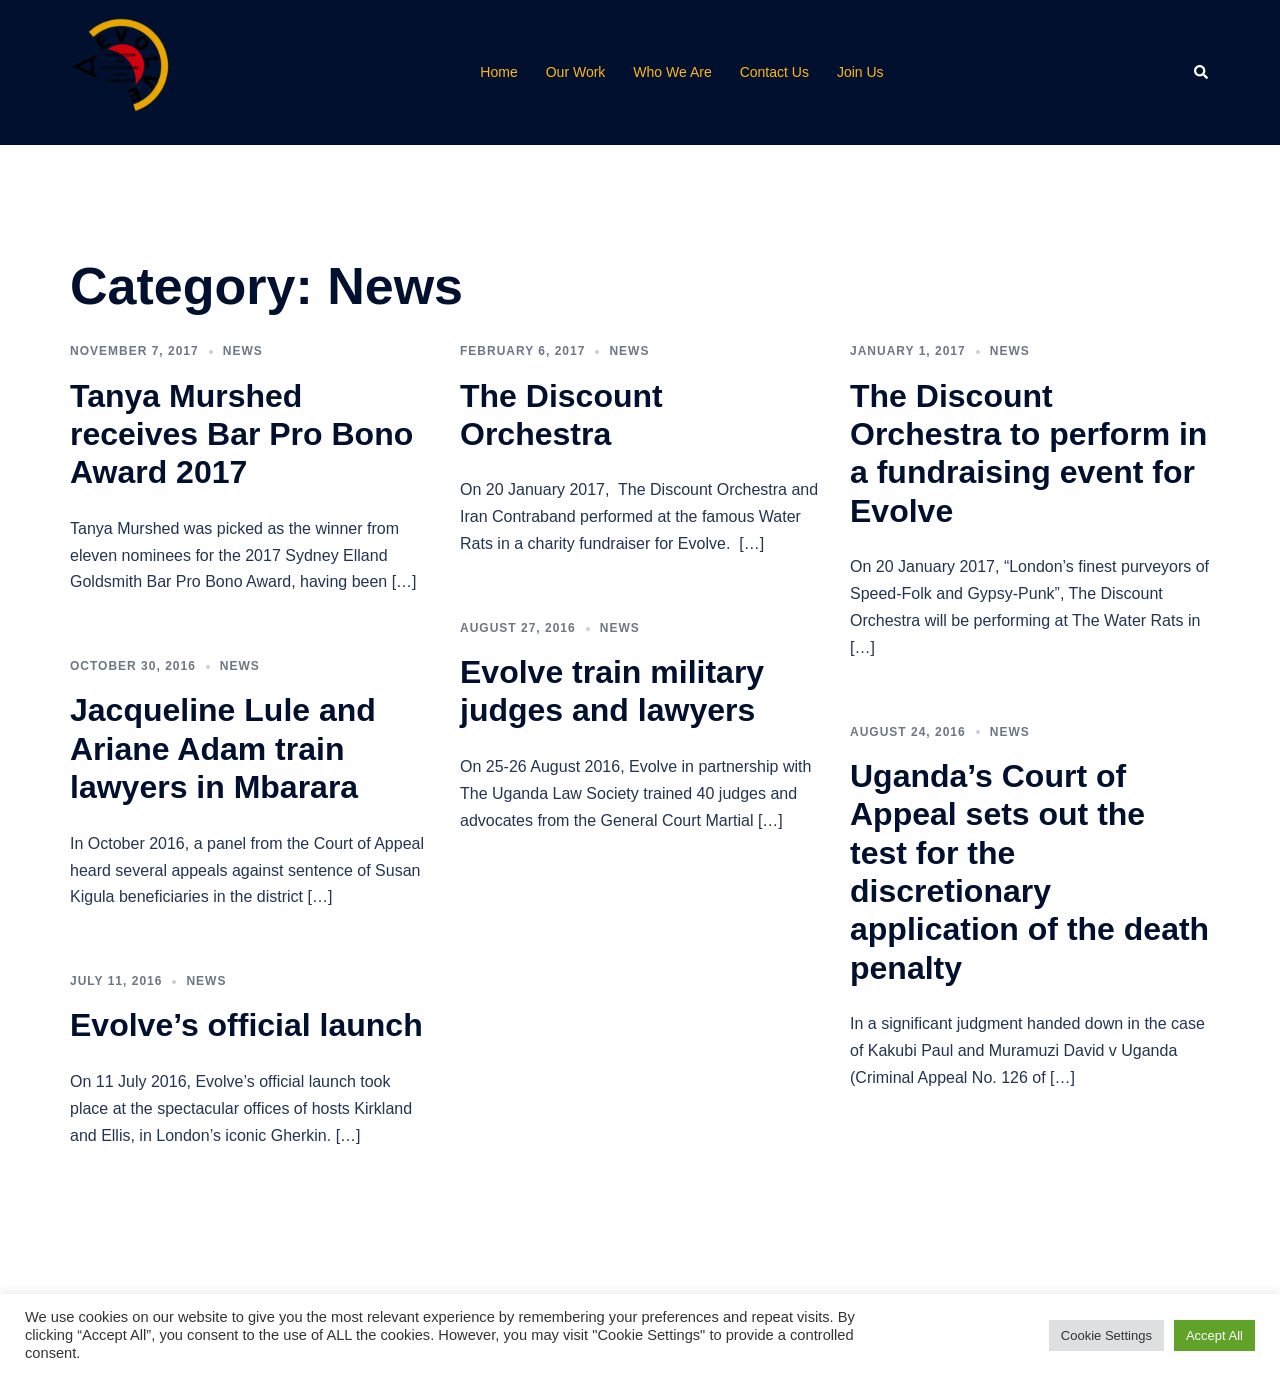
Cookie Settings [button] (1106, 1335)
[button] (1202, 72)
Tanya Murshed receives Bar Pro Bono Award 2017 (241, 434)
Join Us (860, 72)
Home (498, 72)
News (243, 351)
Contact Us (774, 72)
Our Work (576, 72)
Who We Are (672, 72)
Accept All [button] (1214, 1335)
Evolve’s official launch (246, 1025)
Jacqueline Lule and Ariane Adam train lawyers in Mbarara (223, 748)
